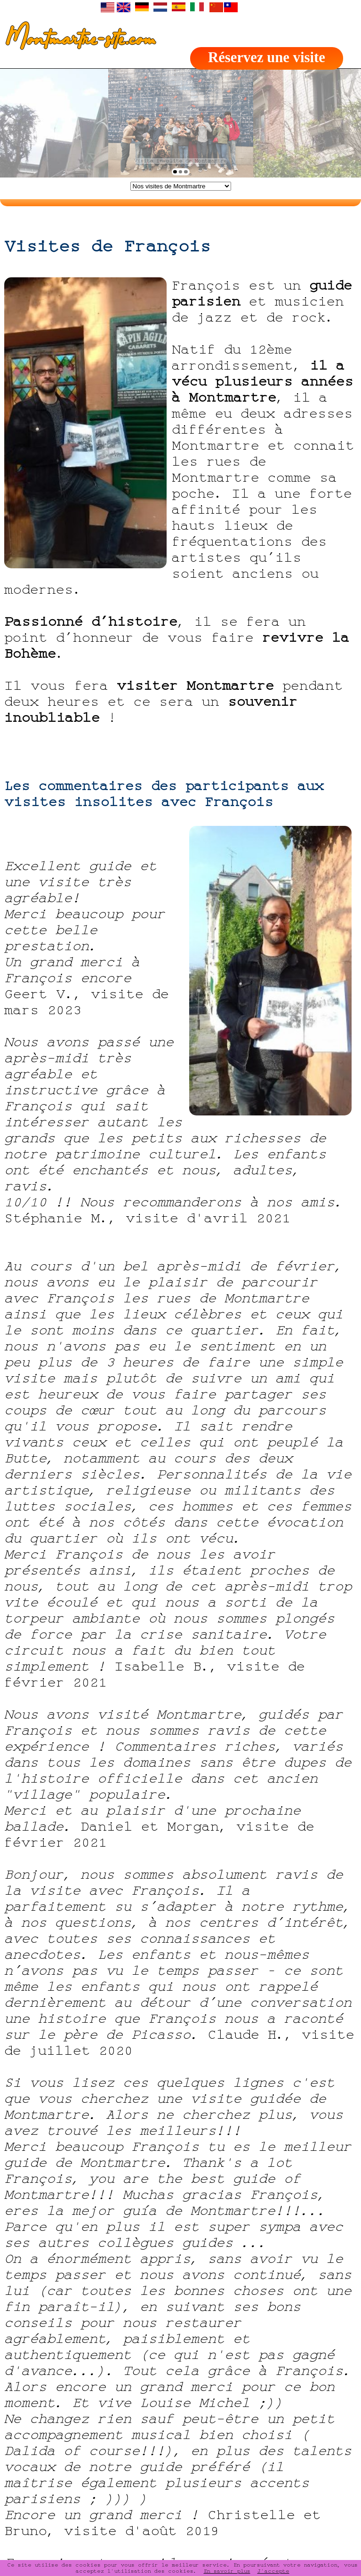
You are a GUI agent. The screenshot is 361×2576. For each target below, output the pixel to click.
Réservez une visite (266, 57)
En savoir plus (227, 2571)
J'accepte (273, 2571)
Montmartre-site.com (77, 40)
